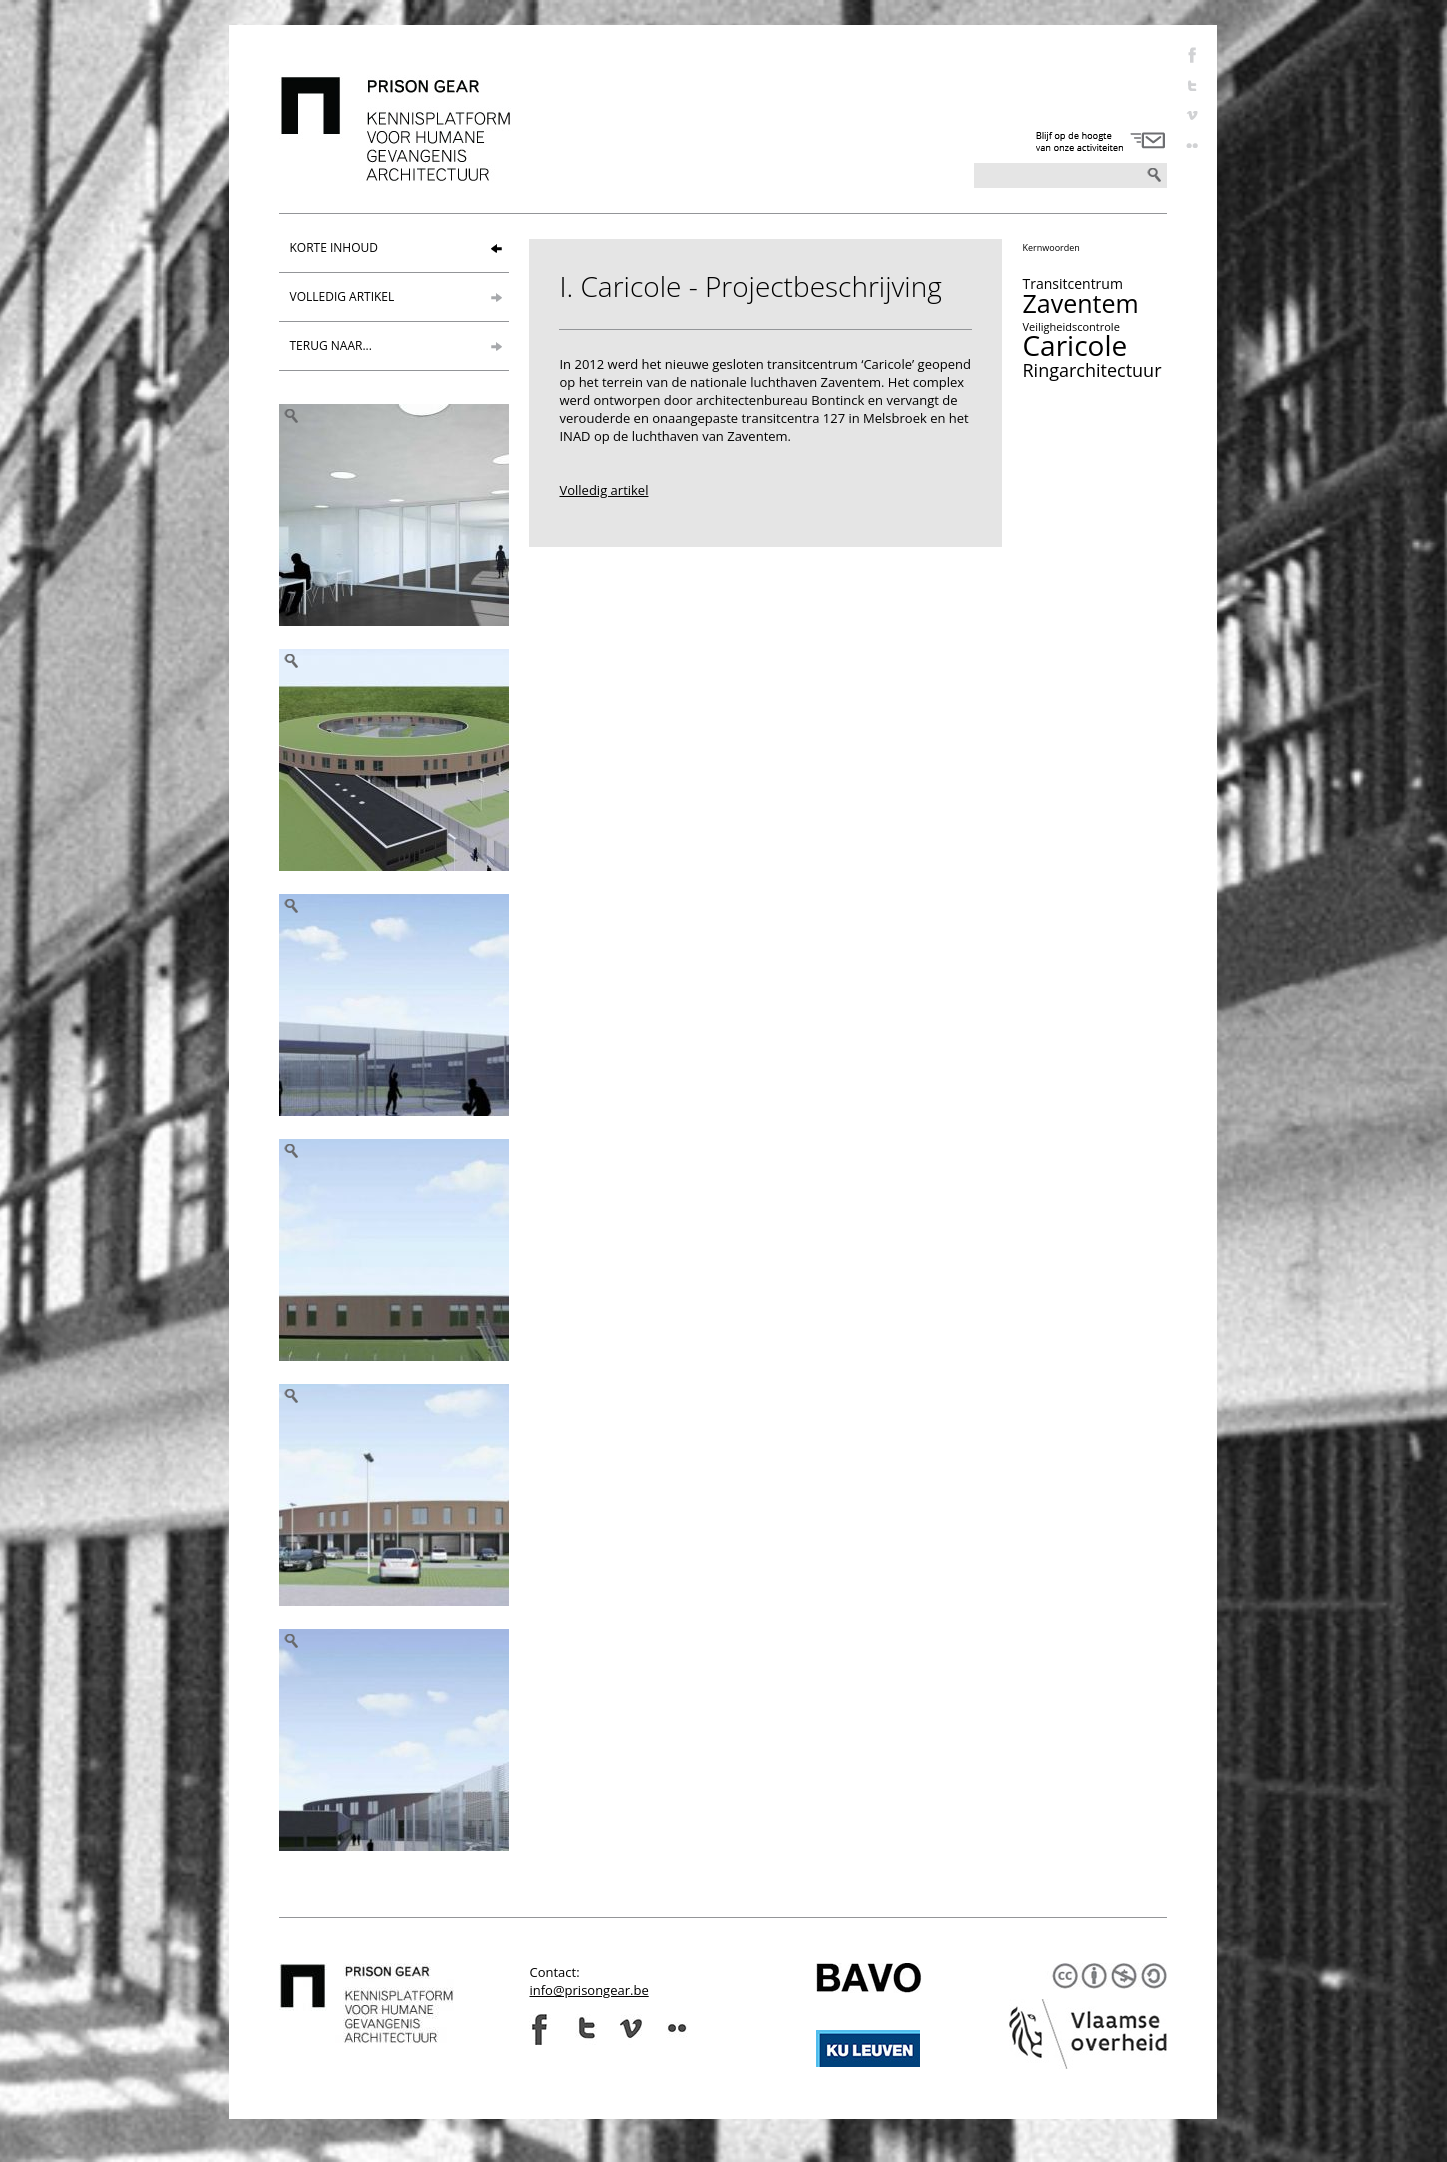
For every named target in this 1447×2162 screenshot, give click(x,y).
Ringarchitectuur (1091, 370)
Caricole (1074, 345)
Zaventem (1080, 303)
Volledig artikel (603, 490)
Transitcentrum (1072, 283)
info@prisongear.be (588, 1990)
